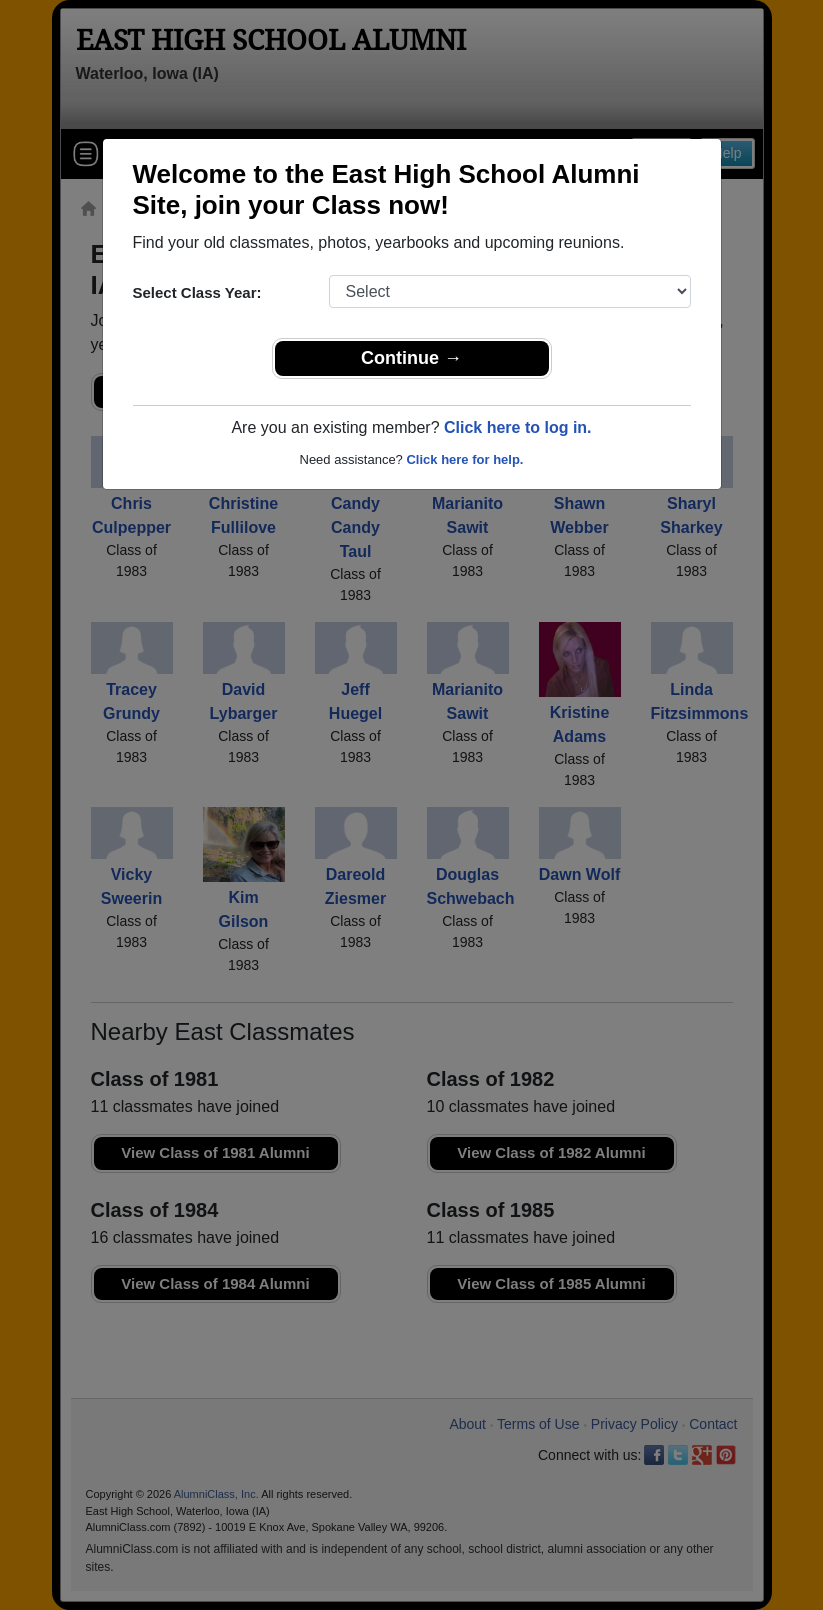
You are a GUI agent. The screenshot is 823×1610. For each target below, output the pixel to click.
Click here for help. (464, 459)
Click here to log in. (518, 427)
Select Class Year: (197, 292)
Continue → (411, 358)
